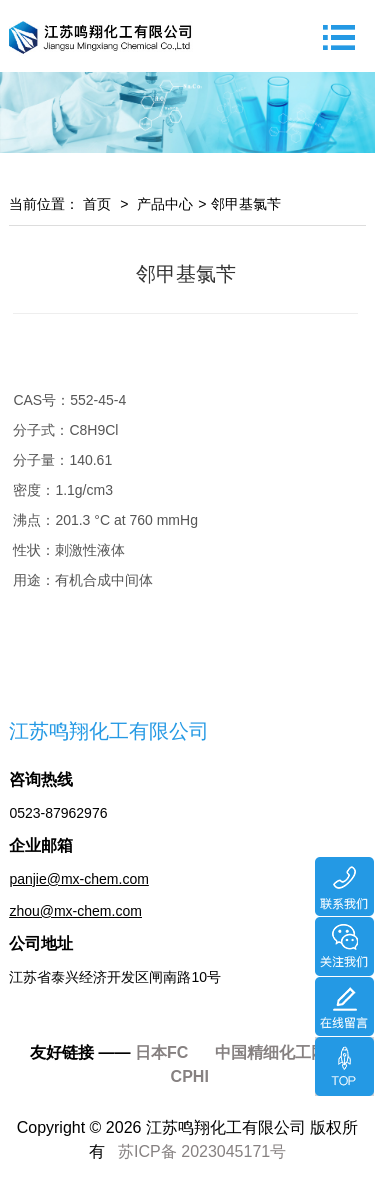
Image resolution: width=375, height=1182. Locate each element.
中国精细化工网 (271, 1052)
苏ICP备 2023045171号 (202, 1151)
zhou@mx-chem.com (75, 911)
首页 (95, 204)
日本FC (161, 1052)
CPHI (190, 1076)
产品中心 (165, 204)
